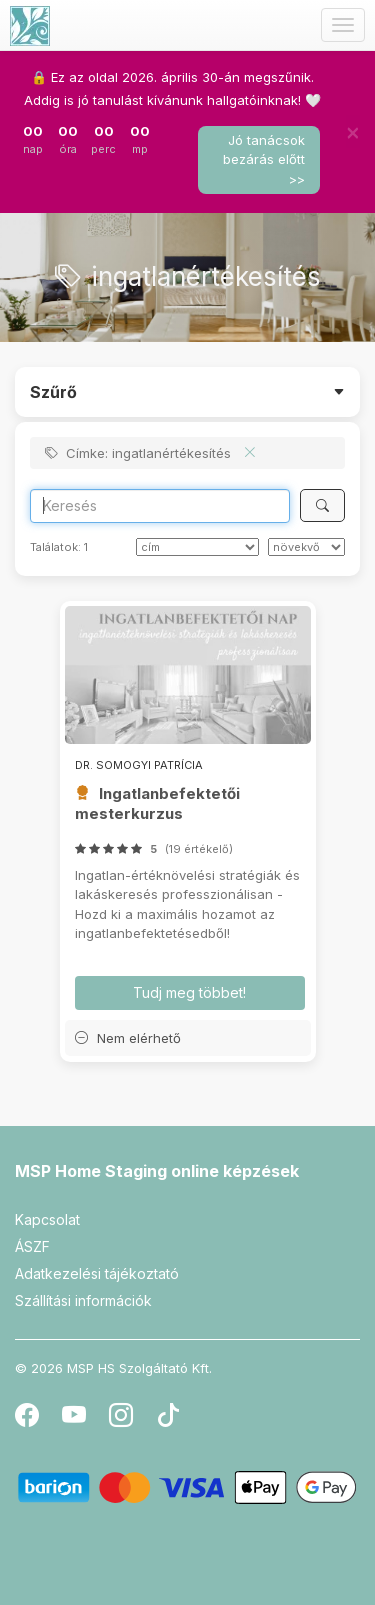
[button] (188, 1038)
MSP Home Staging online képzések (157, 1171)
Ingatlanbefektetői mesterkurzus (157, 803)
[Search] (160, 506)
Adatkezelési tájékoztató (97, 1273)
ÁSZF (32, 1246)
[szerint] (306, 547)
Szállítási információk (83, 1300)
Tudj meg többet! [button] (189, 992)
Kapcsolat (47, 1219)
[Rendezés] (197, 547)
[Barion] (187, 1486)
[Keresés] (322, 505)
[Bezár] (353, 132)
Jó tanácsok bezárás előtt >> (264, 159)
